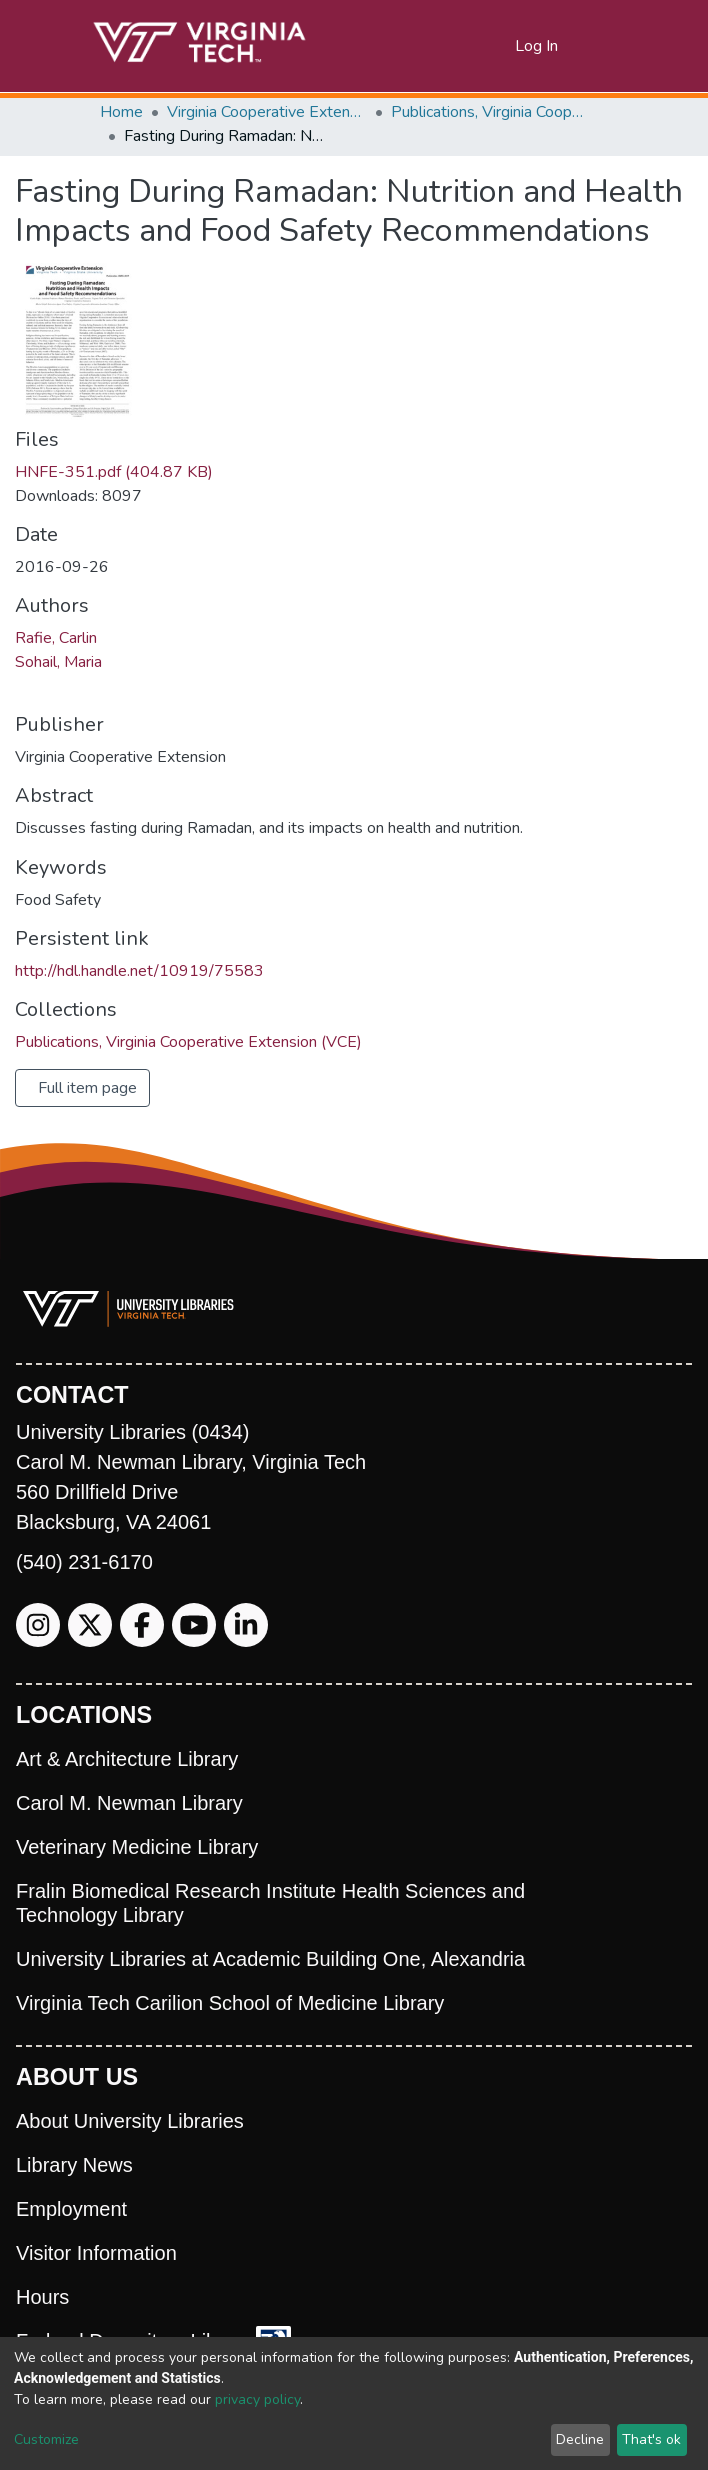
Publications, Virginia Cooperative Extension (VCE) (491, 112)
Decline (580, 2439)
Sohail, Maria (58, 662)
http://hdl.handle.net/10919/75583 (139, 971)
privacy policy (257, 2399)
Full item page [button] (87, 1088)
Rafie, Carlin (56, 638)
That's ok (651, 2439)
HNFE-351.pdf (114, 472)
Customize (46, 2439)
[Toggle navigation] (596, 46)
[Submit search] (475, 46)
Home (121, 112)
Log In (537, 46)
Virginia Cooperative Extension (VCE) (267, 112)
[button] (500, 46)
